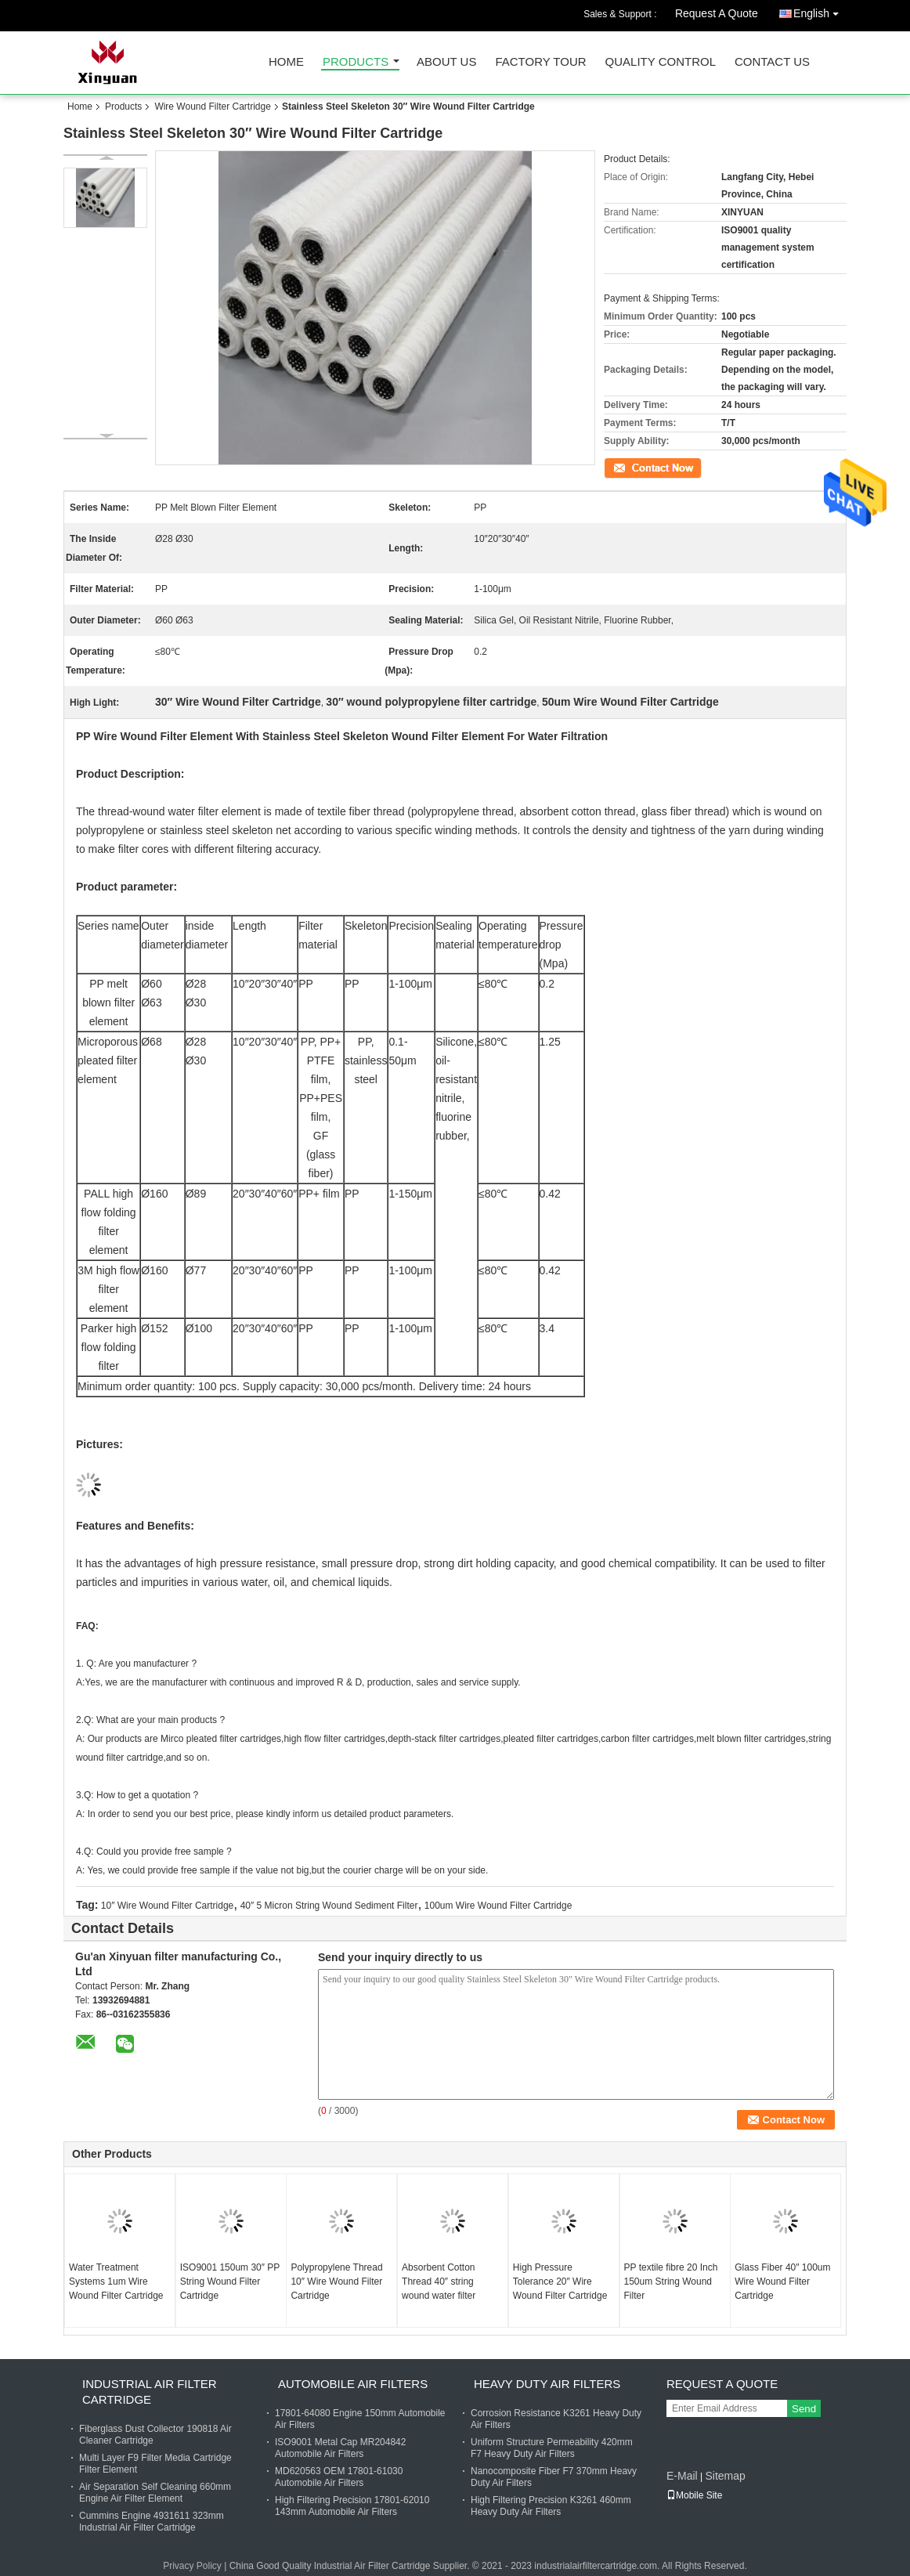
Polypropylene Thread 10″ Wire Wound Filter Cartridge (336, 2281)
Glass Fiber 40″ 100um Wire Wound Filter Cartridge (782, 2281)
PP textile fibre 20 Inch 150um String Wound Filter (671, 2281)
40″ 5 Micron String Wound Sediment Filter (329, 1905)
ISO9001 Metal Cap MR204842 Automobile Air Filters (340, 2448)
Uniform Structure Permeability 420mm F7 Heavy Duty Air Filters (552, 2448)
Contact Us (772, 62)
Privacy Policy (192, 2565)
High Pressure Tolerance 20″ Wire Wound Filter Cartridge (560, 2281)
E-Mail (682, 2475)
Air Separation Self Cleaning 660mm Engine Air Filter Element (155, 2492)
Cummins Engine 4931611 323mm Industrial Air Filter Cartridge (151, 2521)
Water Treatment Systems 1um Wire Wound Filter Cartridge (116, 2281)
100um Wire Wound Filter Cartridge (498, 1905)
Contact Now (631, 466)
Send (804, 2409)
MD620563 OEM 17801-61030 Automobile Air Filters (339, 2477)
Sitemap (725, 2475)
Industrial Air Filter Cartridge (149, 2391)
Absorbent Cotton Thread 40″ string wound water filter (438, 2281)
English (820, 11)
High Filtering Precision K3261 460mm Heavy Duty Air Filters (551, 2506)
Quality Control (660, 62)
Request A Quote (716, 13)
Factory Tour (540, 62)
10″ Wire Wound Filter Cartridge (167, 1905)
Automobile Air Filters (353, 2383)
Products (355, 62)
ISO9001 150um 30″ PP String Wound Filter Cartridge (230, 2281)
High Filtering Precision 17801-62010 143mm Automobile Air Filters (352, 2506)
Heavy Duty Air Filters (547, 2383)
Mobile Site (694, 2495)
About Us (446, 62)
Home (286, 62)
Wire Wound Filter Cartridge (212, 106)
